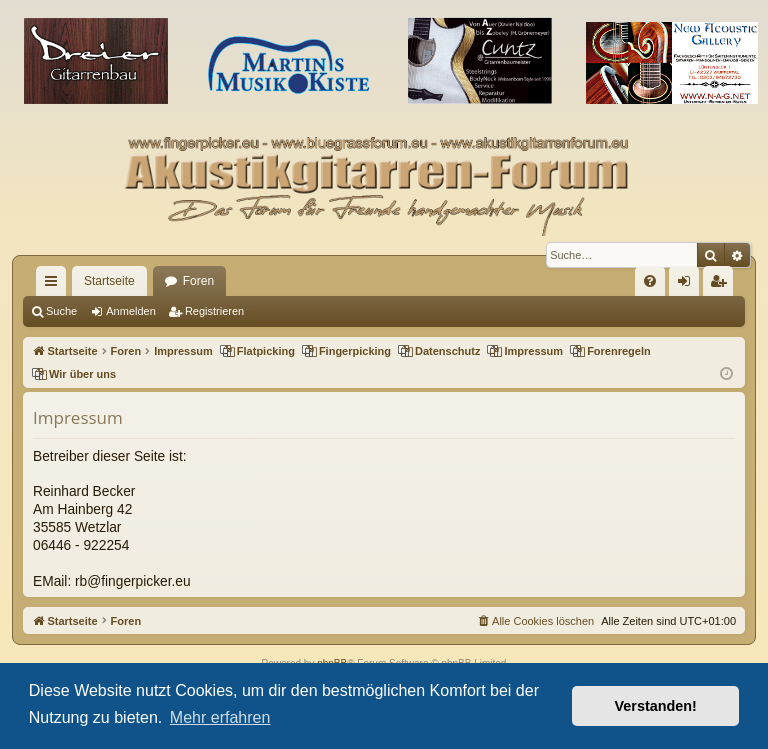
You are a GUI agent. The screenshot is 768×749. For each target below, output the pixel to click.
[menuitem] (650, 281)
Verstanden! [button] (656, 706)
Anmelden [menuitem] (688, 285)
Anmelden (131, 311)
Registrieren (214, 311)
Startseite (109, 281)
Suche (61, 311)
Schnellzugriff (55, 285)
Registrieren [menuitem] (722, 285)
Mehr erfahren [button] (220, 717)
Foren (198, 281)
